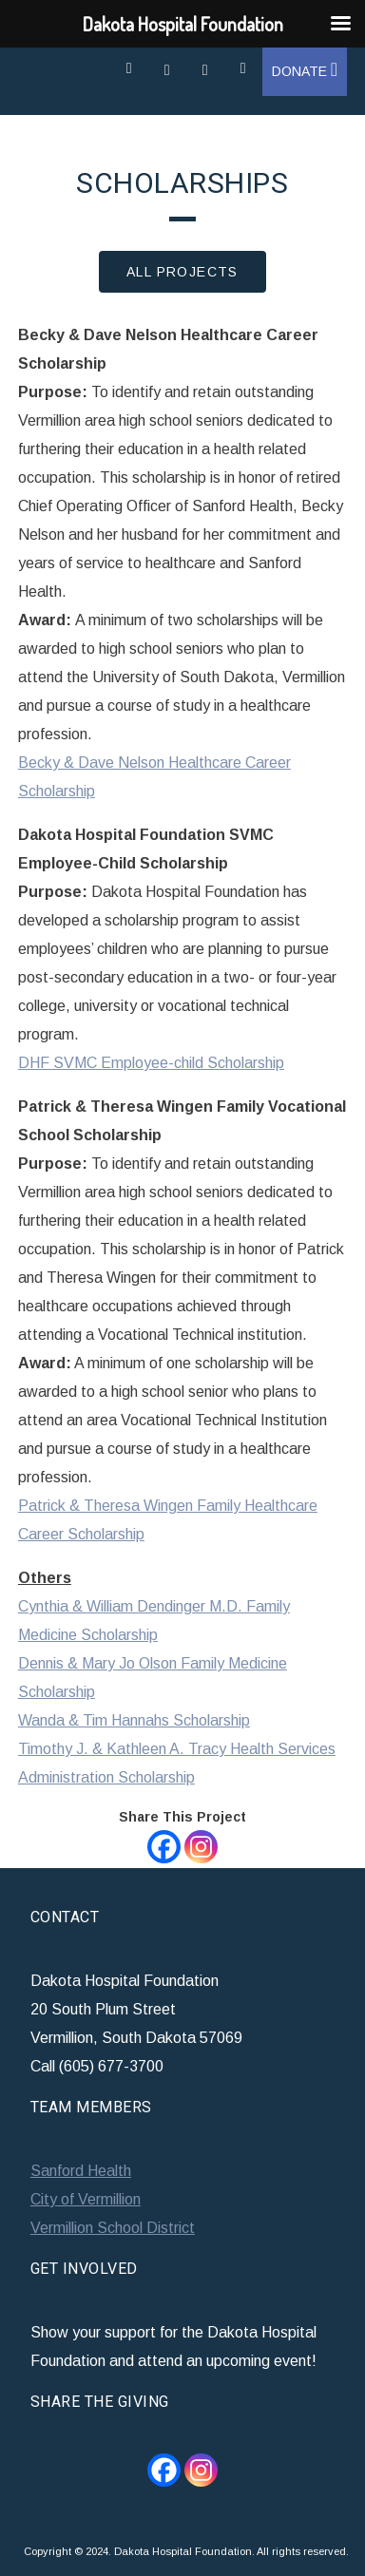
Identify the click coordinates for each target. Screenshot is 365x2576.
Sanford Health (80, 2171)
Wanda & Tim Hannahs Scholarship (134, 1720)
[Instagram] (201, 1846)
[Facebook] (164, 1846)
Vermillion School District (112, 2228)
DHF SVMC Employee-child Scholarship (151, 1063)
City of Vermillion (85, 2199)
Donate (304, 71)
